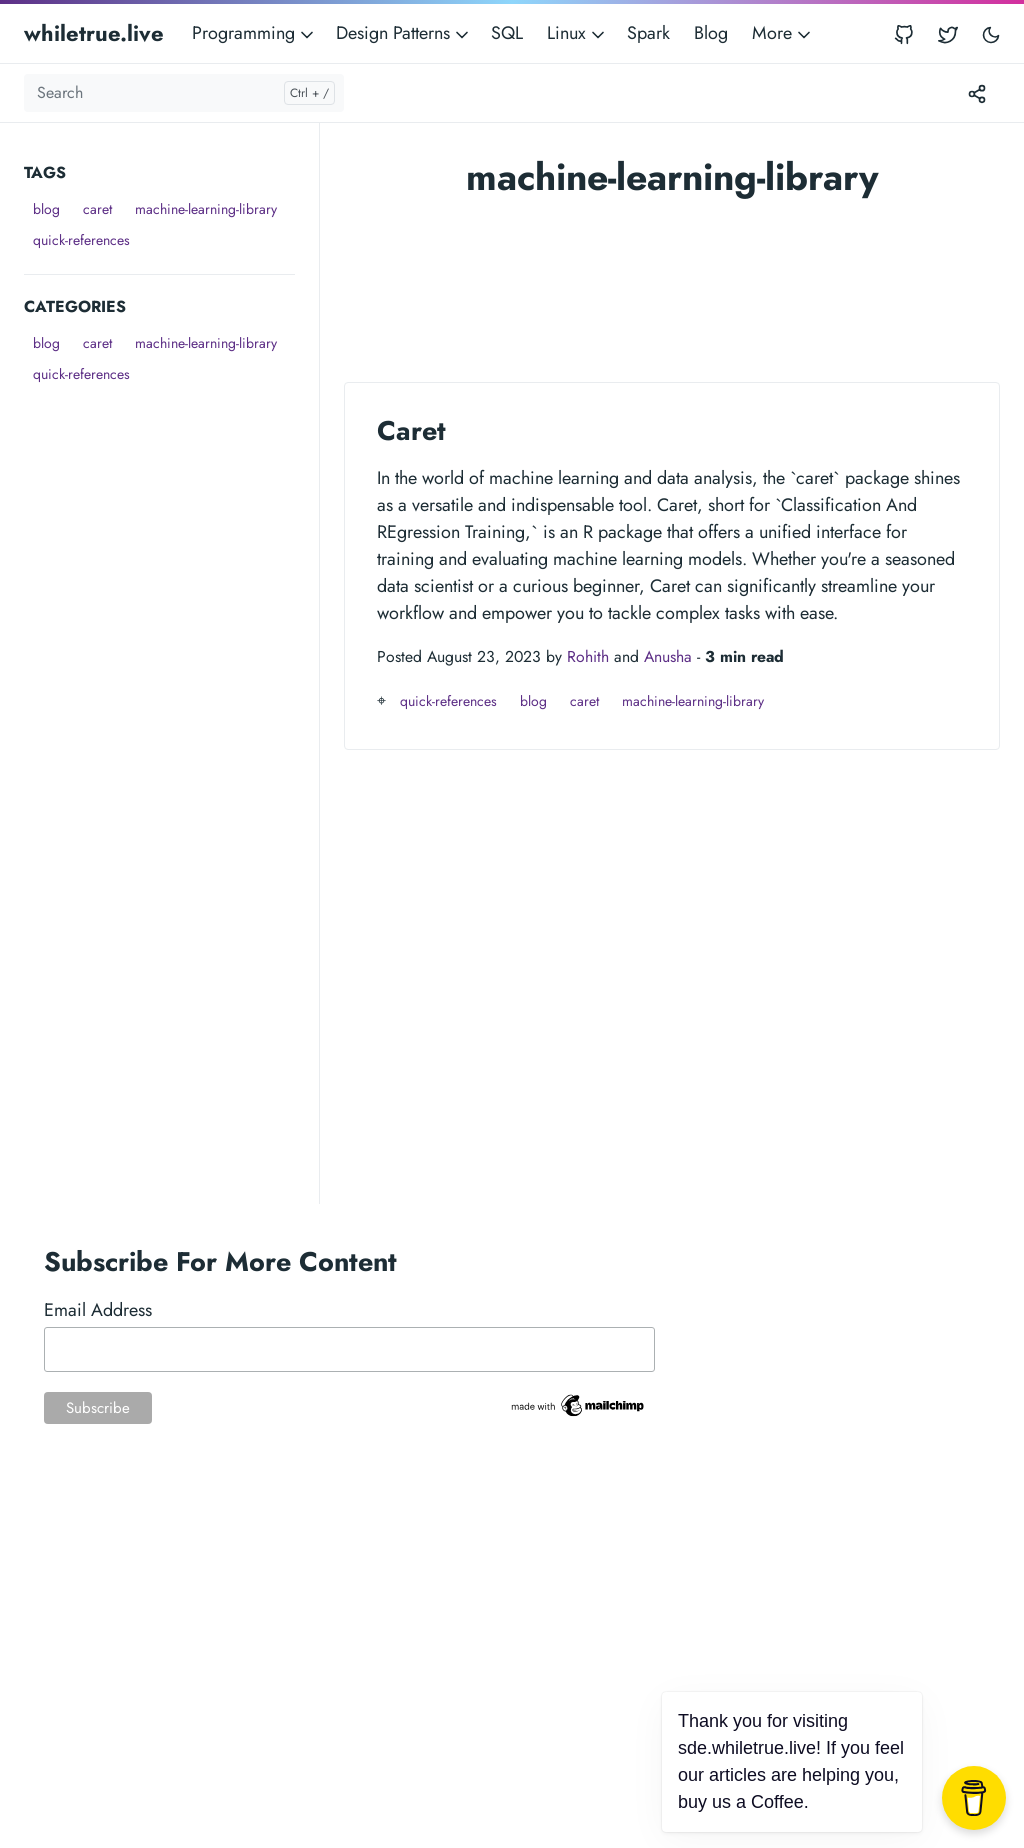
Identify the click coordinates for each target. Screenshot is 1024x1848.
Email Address (98, 1310)
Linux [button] (577, 33)
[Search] (184, 93)
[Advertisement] (171, 515)
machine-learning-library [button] (206, 209)
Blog (711, 33)
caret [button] (97, 209)
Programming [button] (254, 33)
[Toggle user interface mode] (991, 33)
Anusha (668, 656)
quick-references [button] (81, 240)
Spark (648, 33)
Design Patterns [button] (404, 33)
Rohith (588, 656)
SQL (507, 33)
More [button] (783, 33)
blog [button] (46, 209)
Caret (411, 430)
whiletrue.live (94, 33)
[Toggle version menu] (977, 93)
